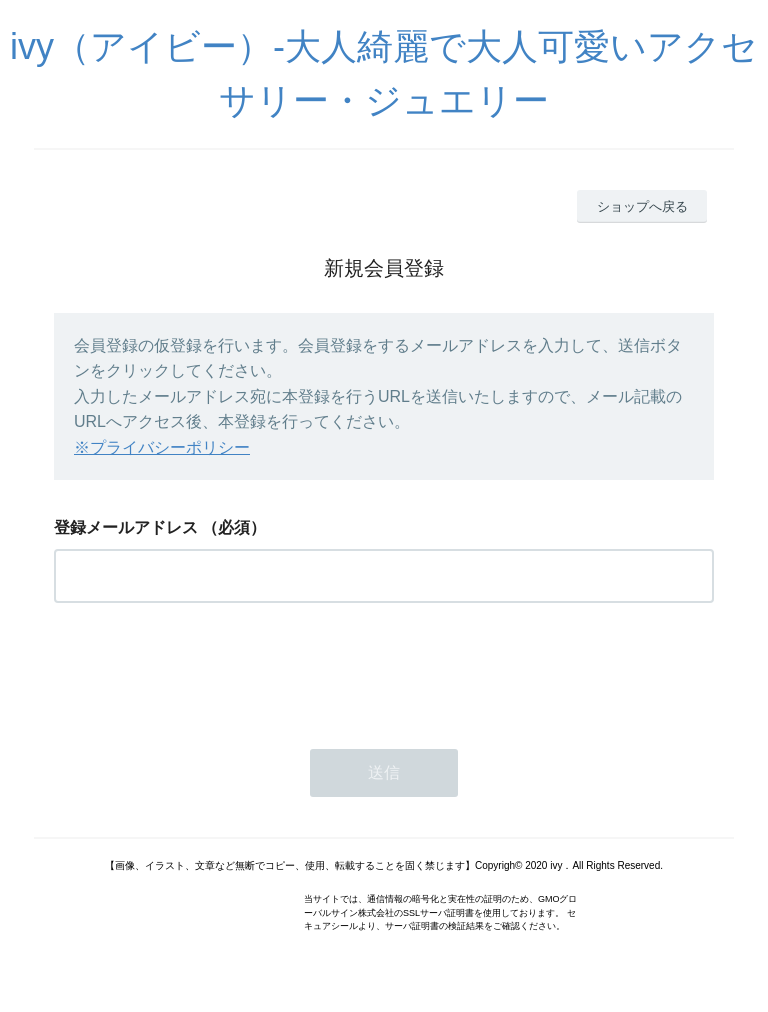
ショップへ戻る (642, 206)
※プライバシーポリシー (162, 447)
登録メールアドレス (126, 527)
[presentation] (206, 670)
